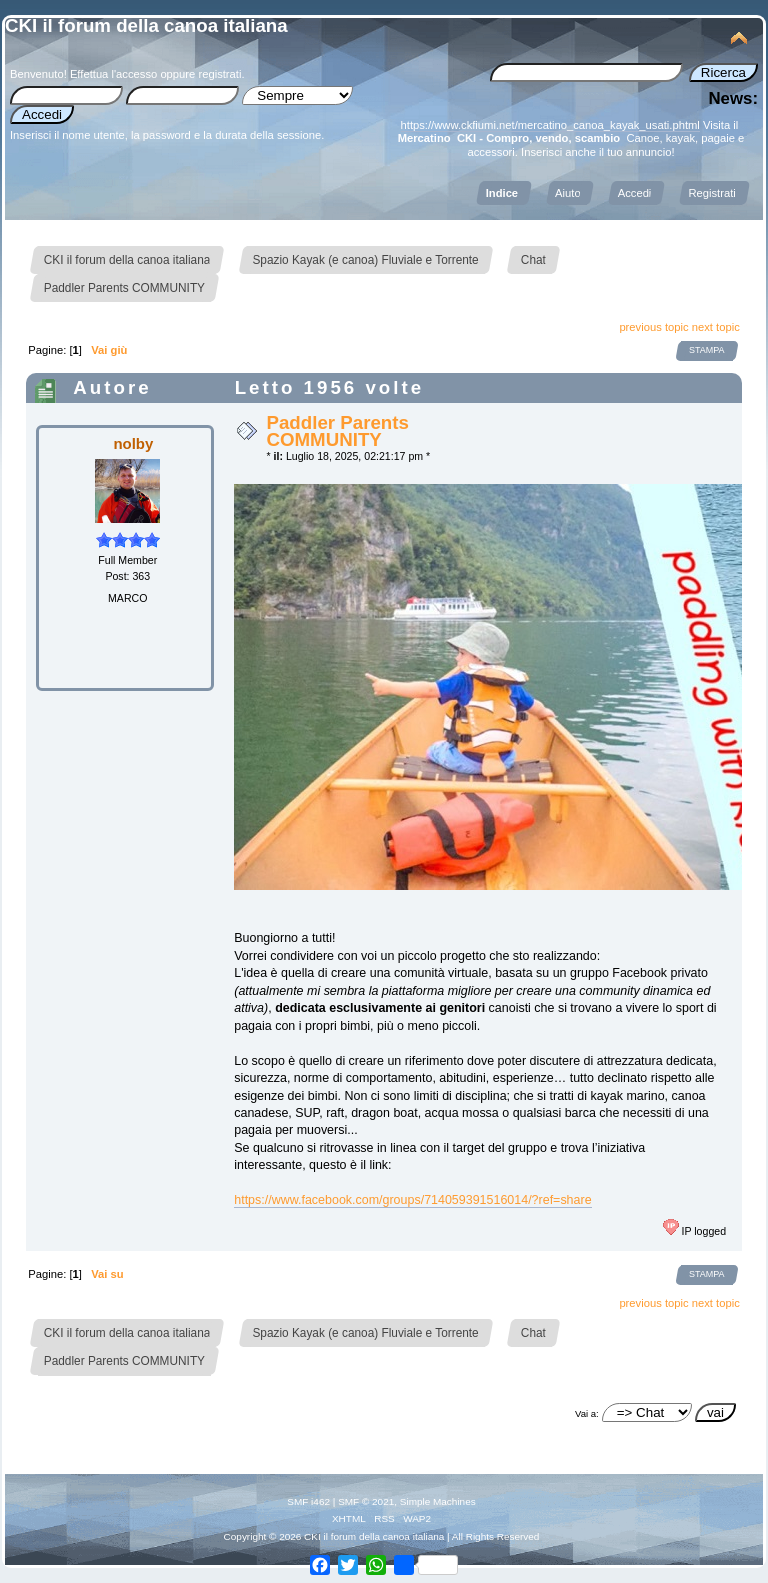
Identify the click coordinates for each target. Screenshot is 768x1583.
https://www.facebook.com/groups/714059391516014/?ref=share (412, 1200)
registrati (219, 74)
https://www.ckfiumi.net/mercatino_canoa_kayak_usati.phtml (550, 125)
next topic (716, 327)
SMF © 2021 (366, 1501)
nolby (133, 443)
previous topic (653, 327)
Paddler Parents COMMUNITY (337, 430)
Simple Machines (438, 1501)
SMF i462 (308, 1501)
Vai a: (587, 1413)
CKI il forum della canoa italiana (146, 25)
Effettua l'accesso (113, 74)
